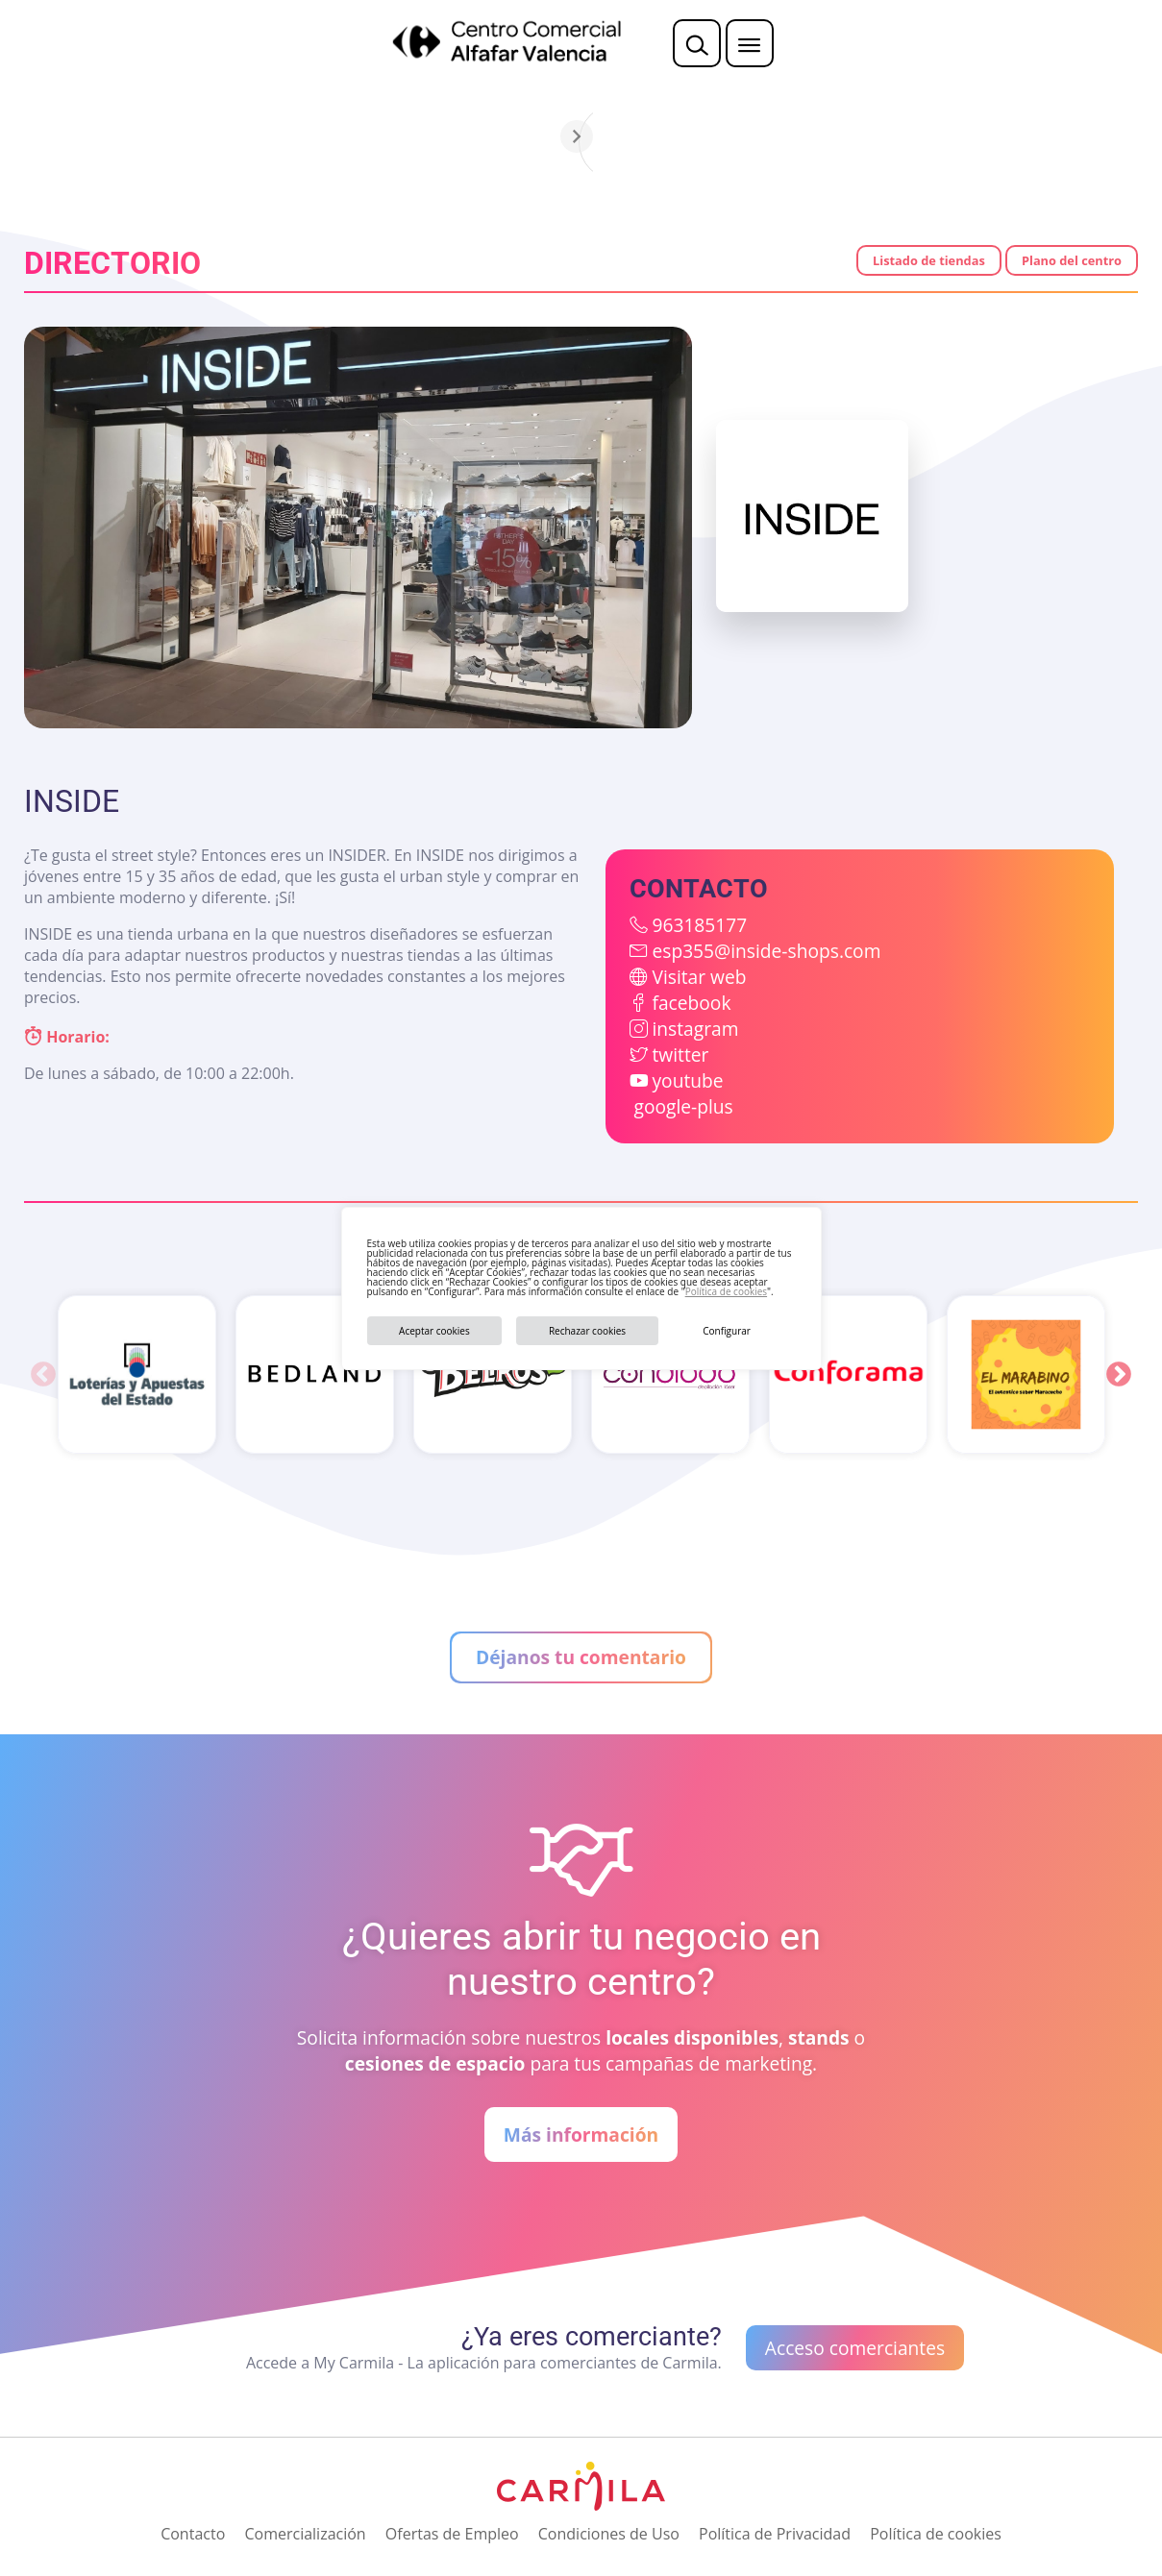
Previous (43, 1375)
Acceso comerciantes (855, 2348)
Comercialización (304, 2533)
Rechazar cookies (587, 1330)
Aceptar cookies (434, 1330)
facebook (691, 1003)
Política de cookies (726, 1291)
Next (1119, 1375)
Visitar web (699, 977)
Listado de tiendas (929, 260)
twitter (680, 1054)
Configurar (727, 1330)
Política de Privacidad (775, 2533)
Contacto (193, 2533)
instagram (695, 1029)
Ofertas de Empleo (452, 2533)
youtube (687, 1080)
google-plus (682, 1106)
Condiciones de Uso (609, 2533)
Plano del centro (1072, 260)
